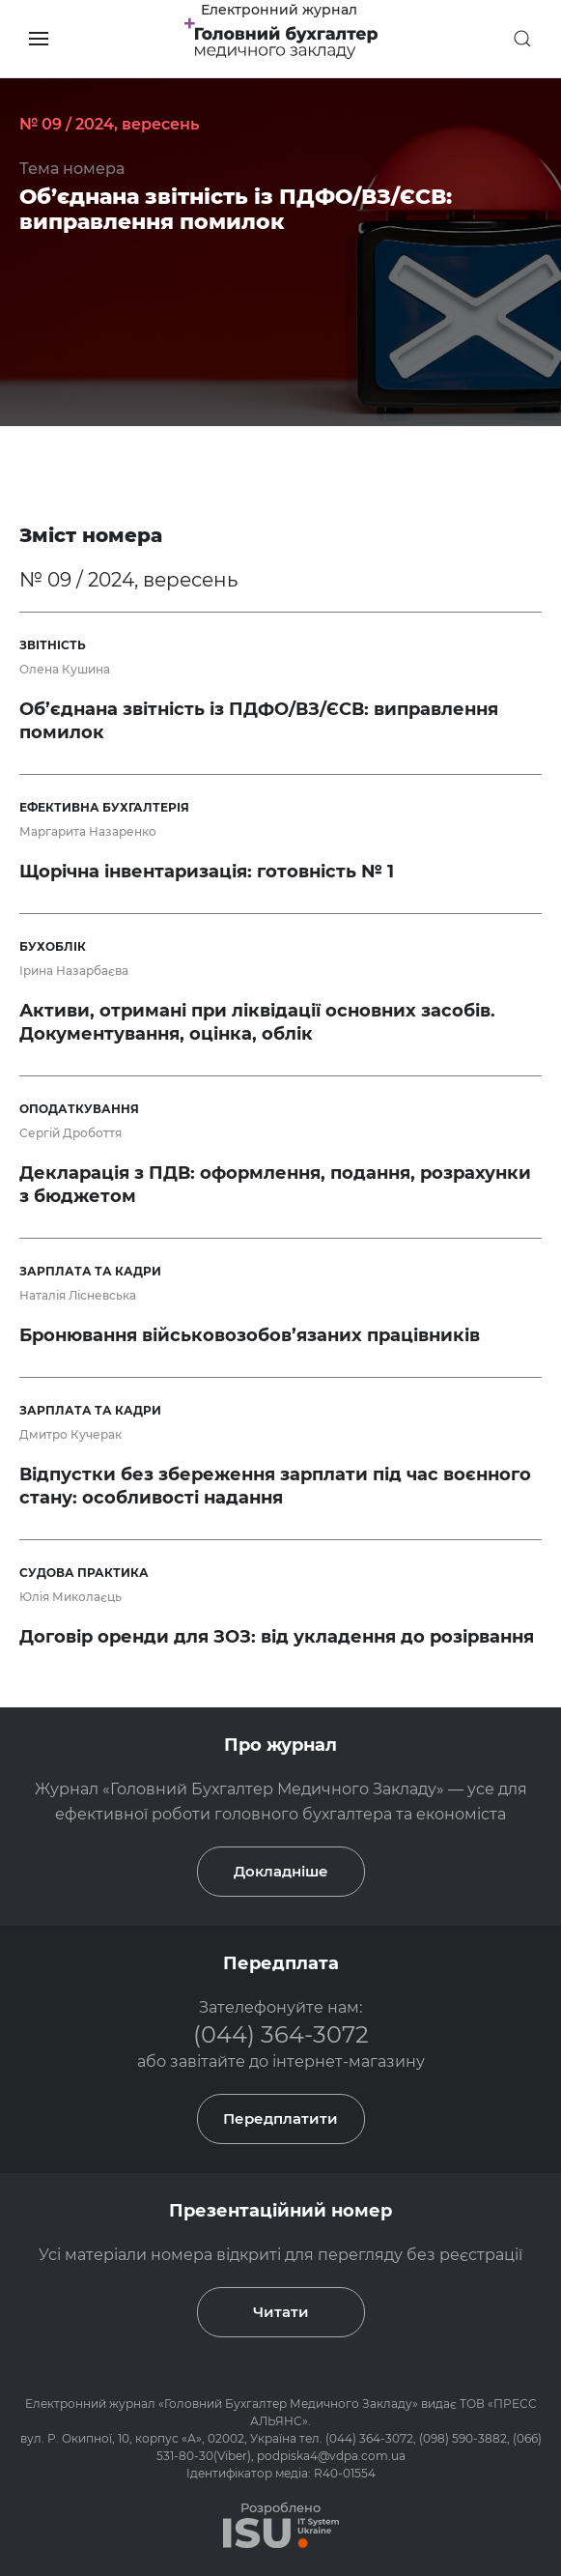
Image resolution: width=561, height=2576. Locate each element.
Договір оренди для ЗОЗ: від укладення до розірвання (276, 1636)
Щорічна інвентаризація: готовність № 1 (206, 871)
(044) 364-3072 (281, 2034)
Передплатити (280, 2118)
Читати (281, 2312)
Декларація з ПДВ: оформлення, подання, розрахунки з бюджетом (275, 1184)
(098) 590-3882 (463, 2438)
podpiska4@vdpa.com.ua (331, 2455)
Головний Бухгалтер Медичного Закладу (288, 2403)
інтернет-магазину (348, 2061)
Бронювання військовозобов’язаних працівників (249, 1335)
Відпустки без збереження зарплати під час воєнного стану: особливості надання (275, 1486)
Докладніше (281, 1871)
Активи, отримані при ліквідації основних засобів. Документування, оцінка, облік (257, 1022)
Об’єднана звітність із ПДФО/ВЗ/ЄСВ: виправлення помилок (235, 209)
